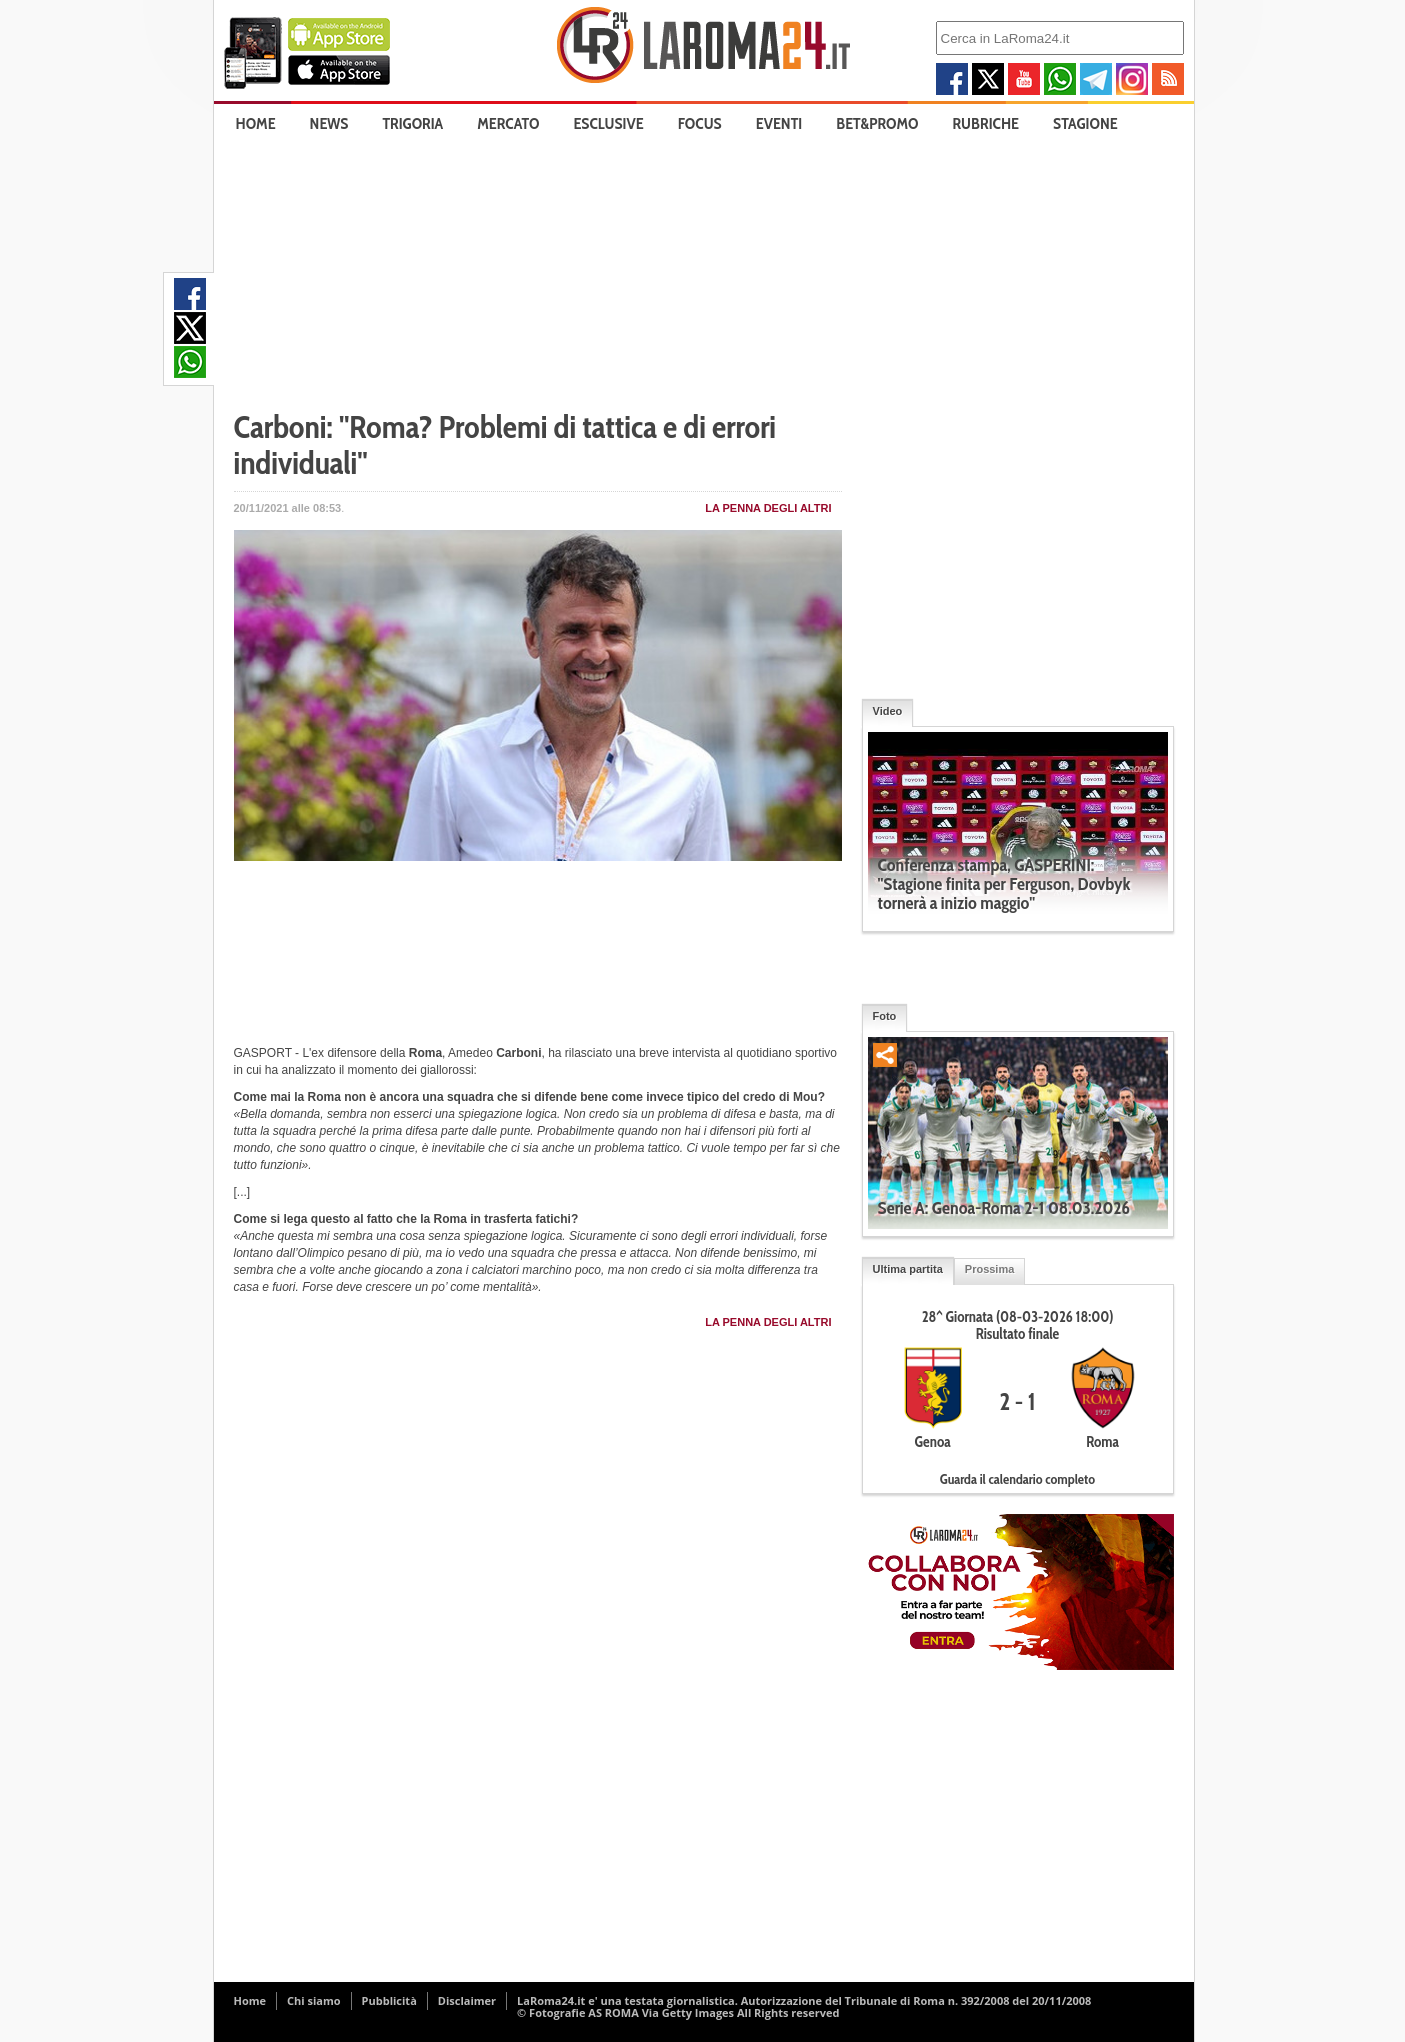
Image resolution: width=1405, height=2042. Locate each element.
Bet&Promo (877, 123)
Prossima (990, 1269)
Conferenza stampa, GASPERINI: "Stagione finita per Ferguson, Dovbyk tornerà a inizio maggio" (1004, 884)
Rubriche (986, 123)
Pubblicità (389, 2000)
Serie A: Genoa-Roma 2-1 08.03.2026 (1004, 1208)
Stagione (1085, 123)
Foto (885, 1016)
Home (256, 123)
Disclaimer (467, 2000)
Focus (700, 123)
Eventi (779, 123)
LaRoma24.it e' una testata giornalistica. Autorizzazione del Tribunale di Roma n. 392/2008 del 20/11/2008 (804, 2000)
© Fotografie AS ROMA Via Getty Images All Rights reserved (678, 2012)
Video (888, 711)
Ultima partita (908, 1269)
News (329, 123)
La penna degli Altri (768, 508)
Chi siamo (314, 2000)
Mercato (508, 123)
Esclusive (608, 123)
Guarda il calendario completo (1017, 1479)
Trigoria (412, 123)
